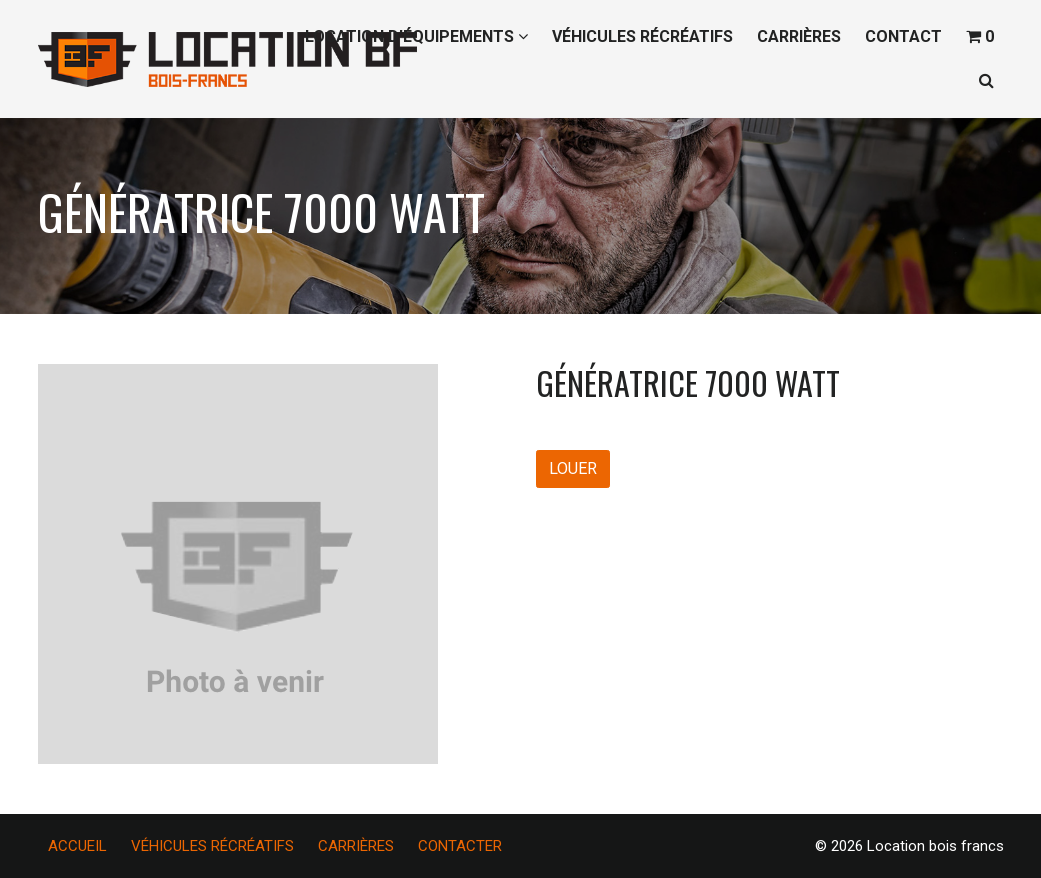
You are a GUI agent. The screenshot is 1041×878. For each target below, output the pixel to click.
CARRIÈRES (799, 36)
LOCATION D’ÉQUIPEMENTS (416, 36)
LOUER (573, 468)
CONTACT (903, 36)
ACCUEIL (77, 846)
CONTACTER (460, 846)
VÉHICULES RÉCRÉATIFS (642, 36)
